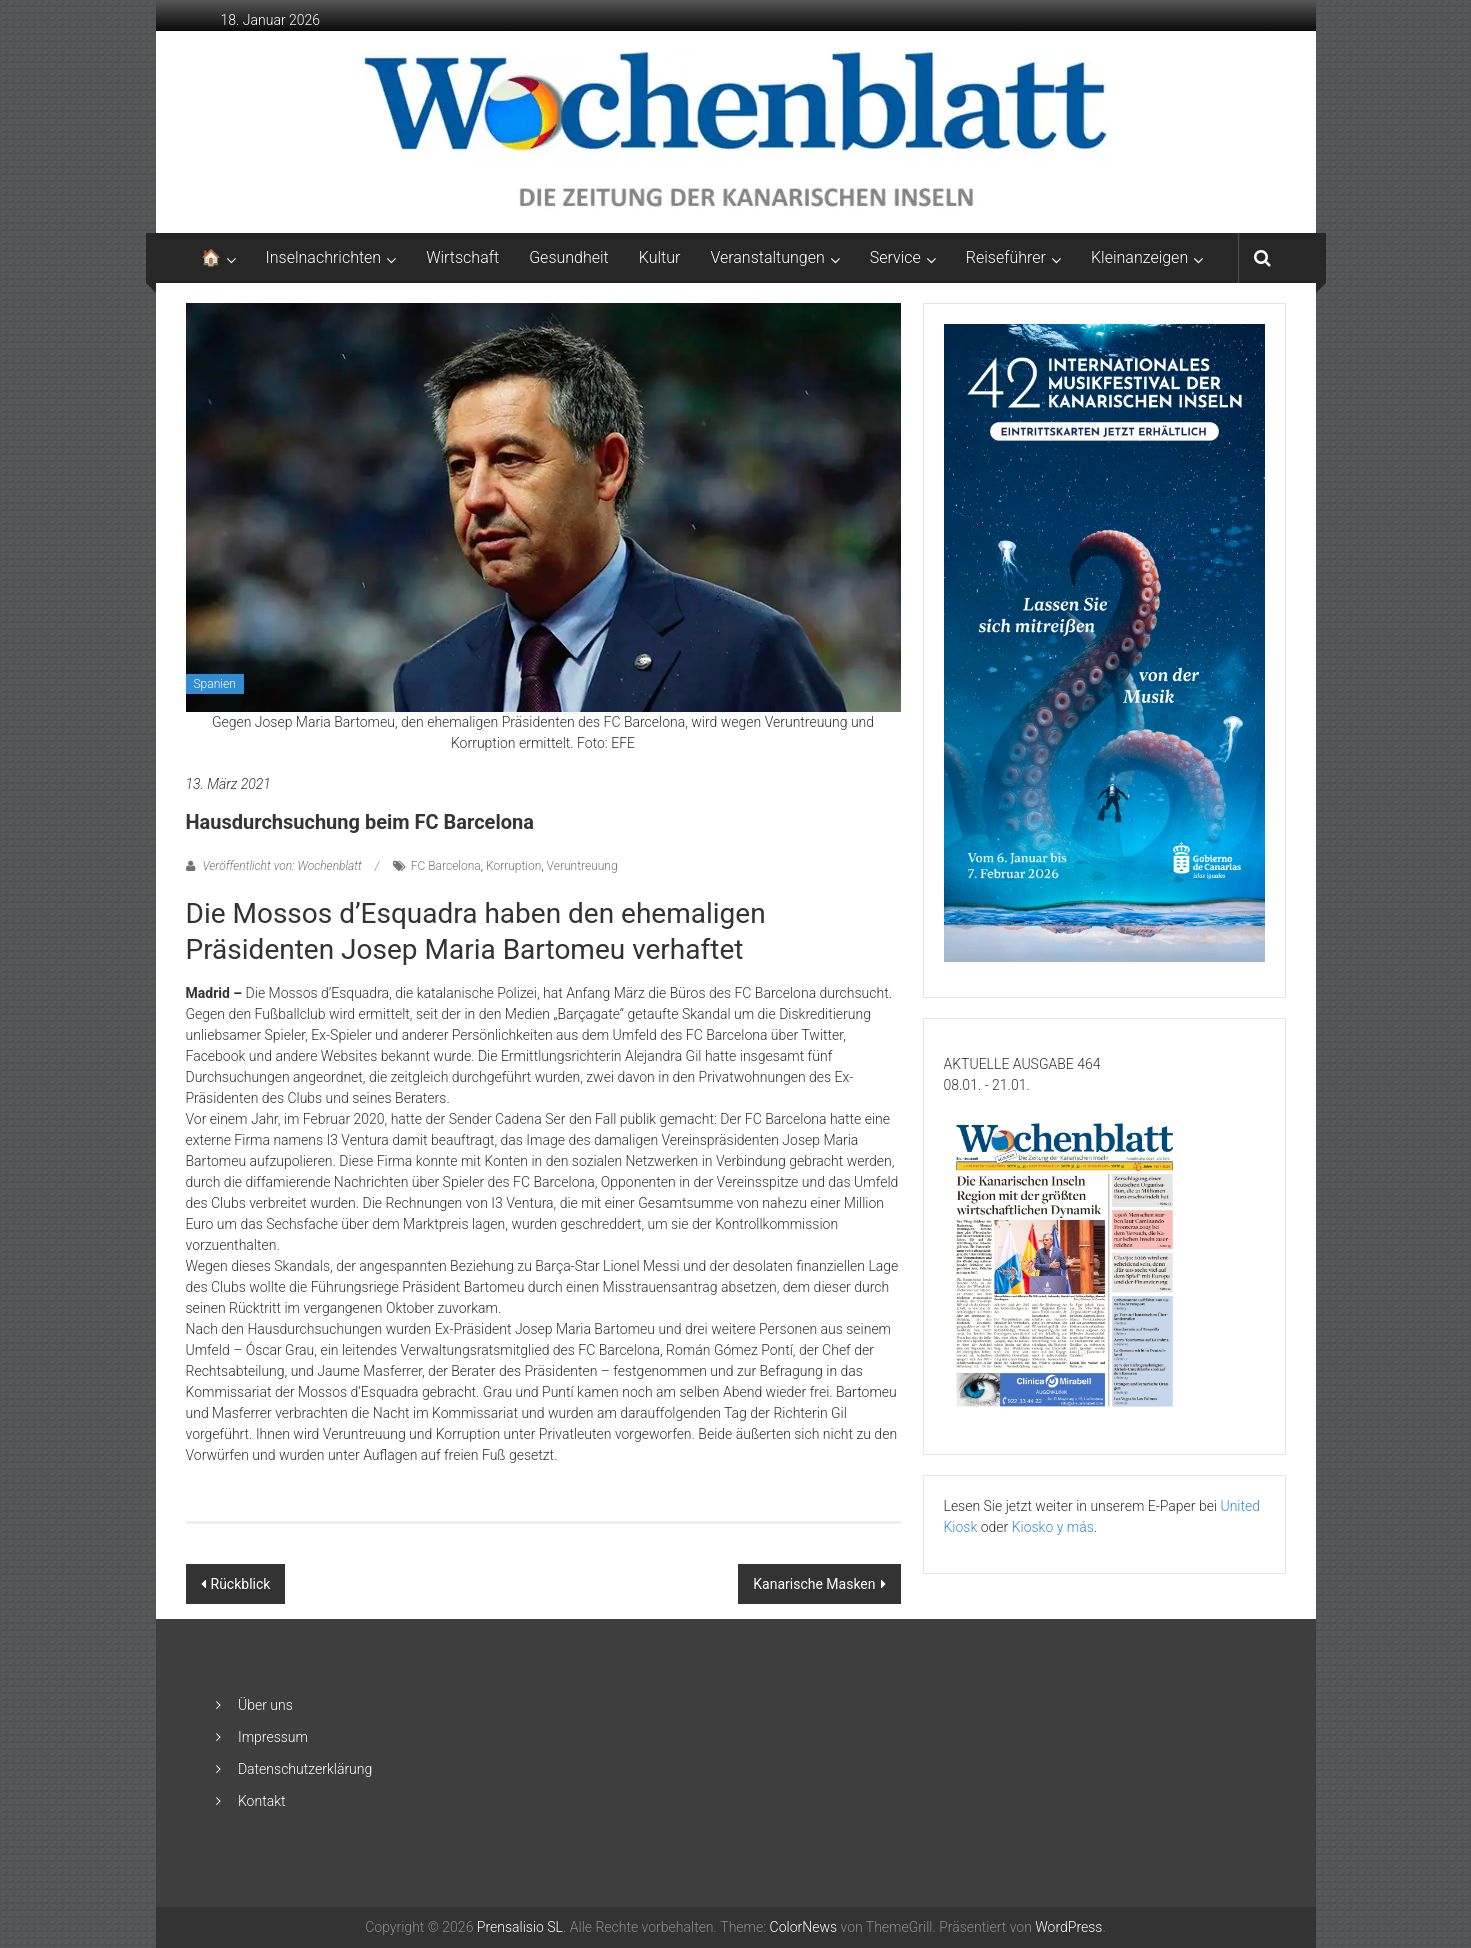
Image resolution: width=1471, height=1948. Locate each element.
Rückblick (241, 1584)
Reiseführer (1006, 257)
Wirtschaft (462, 257)
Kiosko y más (1053, 1527)
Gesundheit (569, 257)
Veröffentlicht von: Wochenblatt (282, 866)
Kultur (660, 257)
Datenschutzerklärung (305, 1769)
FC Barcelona (446, 866)
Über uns (265, 1705)
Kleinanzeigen (1139, 257)
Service (895, 257)
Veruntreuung (582, 866)
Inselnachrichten (324, 257)
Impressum (273, 1737)
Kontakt (262, 1801)
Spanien (215, 684)
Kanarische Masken (814, 1584)
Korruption (513, 866)
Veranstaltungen (767, 257)
